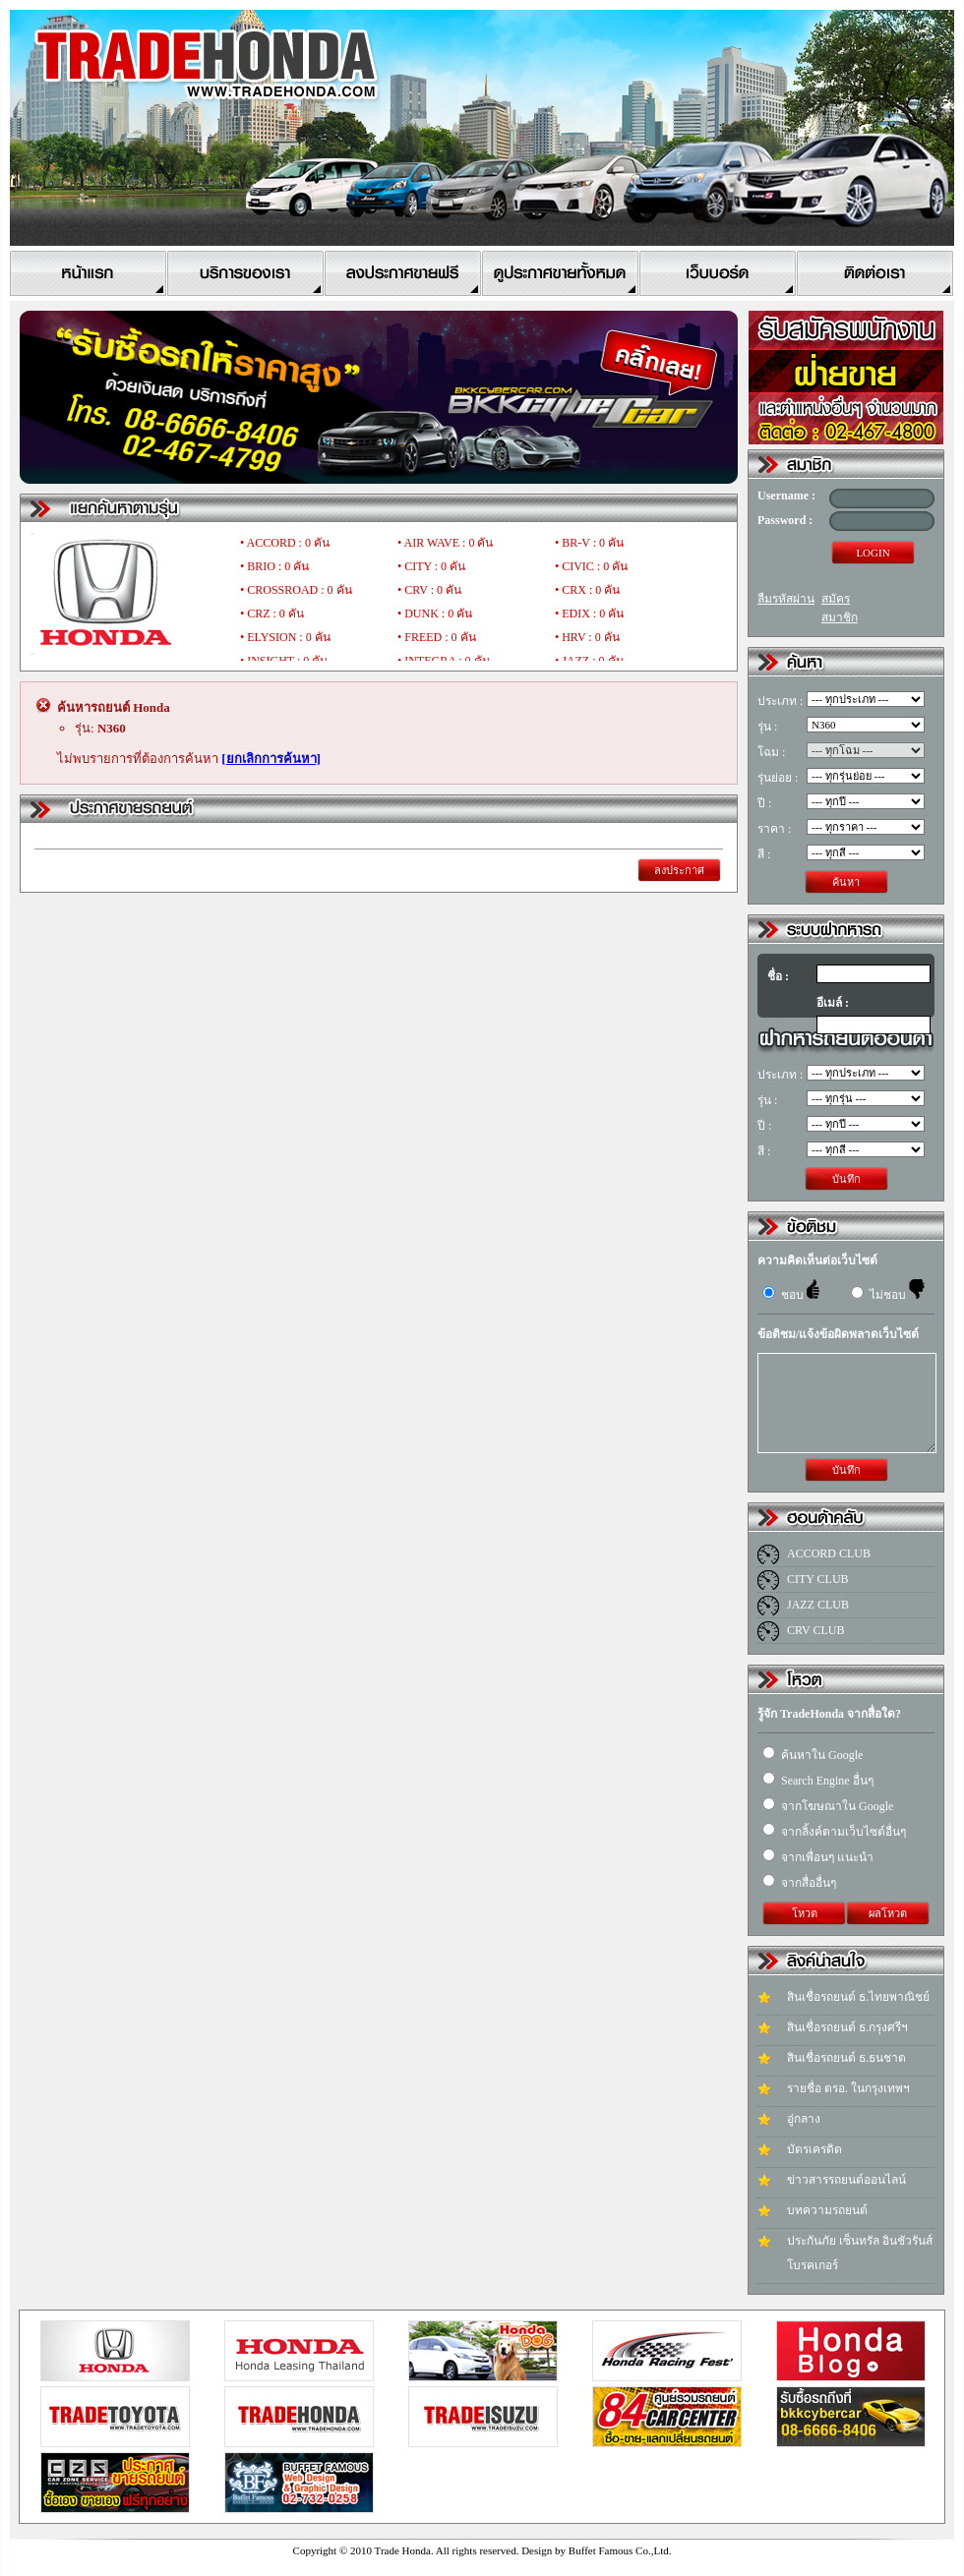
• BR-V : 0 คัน (589, 543)
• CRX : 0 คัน (587, 590)
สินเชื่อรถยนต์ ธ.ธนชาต (846, 2058)
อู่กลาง (803, 2119)
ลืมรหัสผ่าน (785, 599)
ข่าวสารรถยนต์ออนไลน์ (846, 2180)
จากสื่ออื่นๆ (799, 1883)
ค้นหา (846, 882)
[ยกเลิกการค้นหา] (271, 758)
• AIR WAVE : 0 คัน (445, 543)
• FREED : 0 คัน (436, 637)
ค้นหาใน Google (812, 1755)
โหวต (804, 1913)
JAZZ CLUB (818, 1604)
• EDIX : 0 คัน (589, 613)
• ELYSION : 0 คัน (285, 637)
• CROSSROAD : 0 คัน (296, 590)
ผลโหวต (888, 1913)
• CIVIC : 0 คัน (591, 566)
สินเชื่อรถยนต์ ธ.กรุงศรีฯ (847, 2027)
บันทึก (846, 1179)
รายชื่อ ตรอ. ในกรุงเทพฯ (848, 2088)
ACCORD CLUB (829, 1553)
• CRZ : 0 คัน (272, 613)
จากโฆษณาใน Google (827, 1806)
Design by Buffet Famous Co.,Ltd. (596, 2550)
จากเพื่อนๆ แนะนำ (818, 1857)
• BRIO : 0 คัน (274, 566)
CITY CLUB (818, 1579)
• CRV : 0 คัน (429, 590)
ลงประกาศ (679, 870)
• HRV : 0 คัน (587, 637)
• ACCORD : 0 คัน (285, 543)
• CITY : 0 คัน (431, 566)
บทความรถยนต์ (827, 2210)
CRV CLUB (816, 1630)
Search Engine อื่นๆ (818, 1780)
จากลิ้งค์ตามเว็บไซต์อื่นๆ (834, 1832)
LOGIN (872, 552)
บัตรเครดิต (814, 2149)
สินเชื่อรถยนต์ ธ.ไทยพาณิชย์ (858, 1997)
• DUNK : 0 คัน (434, 613)
